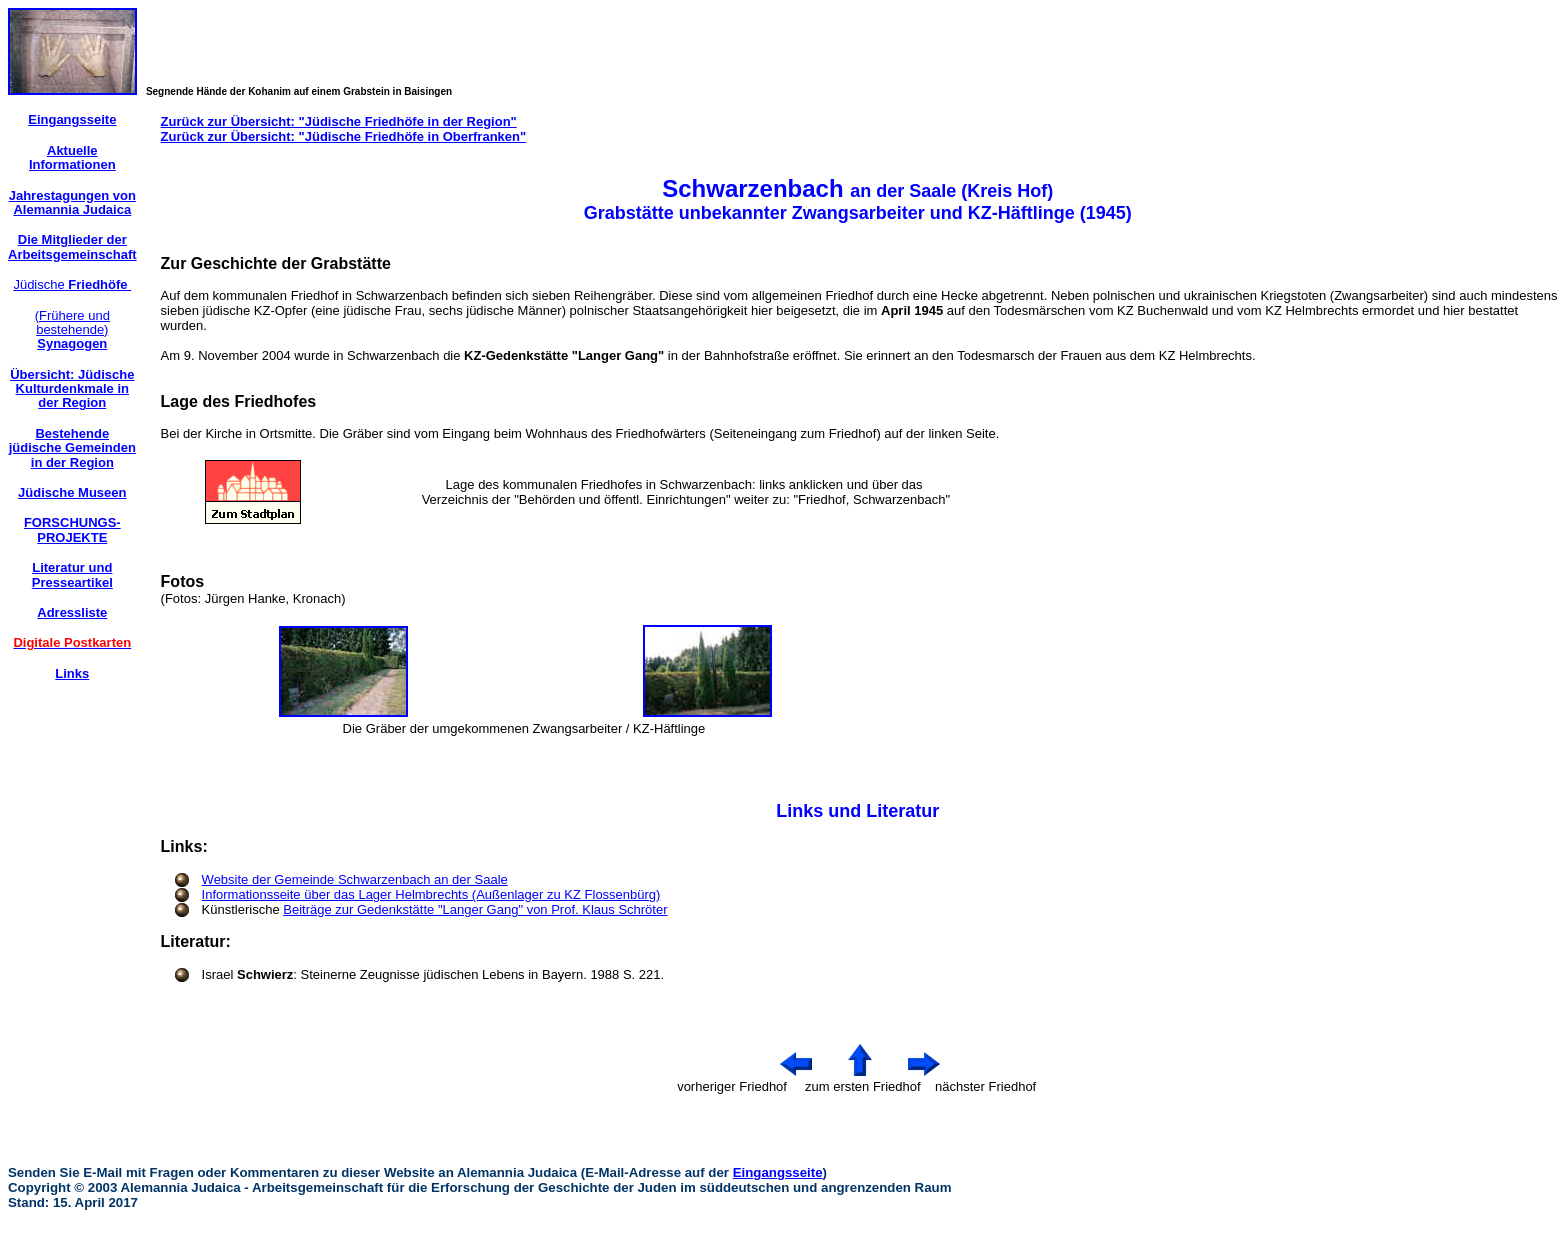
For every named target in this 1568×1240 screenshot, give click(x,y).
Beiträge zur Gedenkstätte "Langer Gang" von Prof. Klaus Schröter (475, 909)
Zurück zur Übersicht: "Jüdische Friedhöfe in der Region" (339, 121)
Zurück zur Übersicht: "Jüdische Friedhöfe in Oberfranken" (344, 136)
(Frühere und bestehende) (72, 330)
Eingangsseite (778, 1172)
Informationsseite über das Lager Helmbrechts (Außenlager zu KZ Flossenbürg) (431, 894)
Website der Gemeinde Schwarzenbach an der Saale (355, 879)
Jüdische (72, 284)
